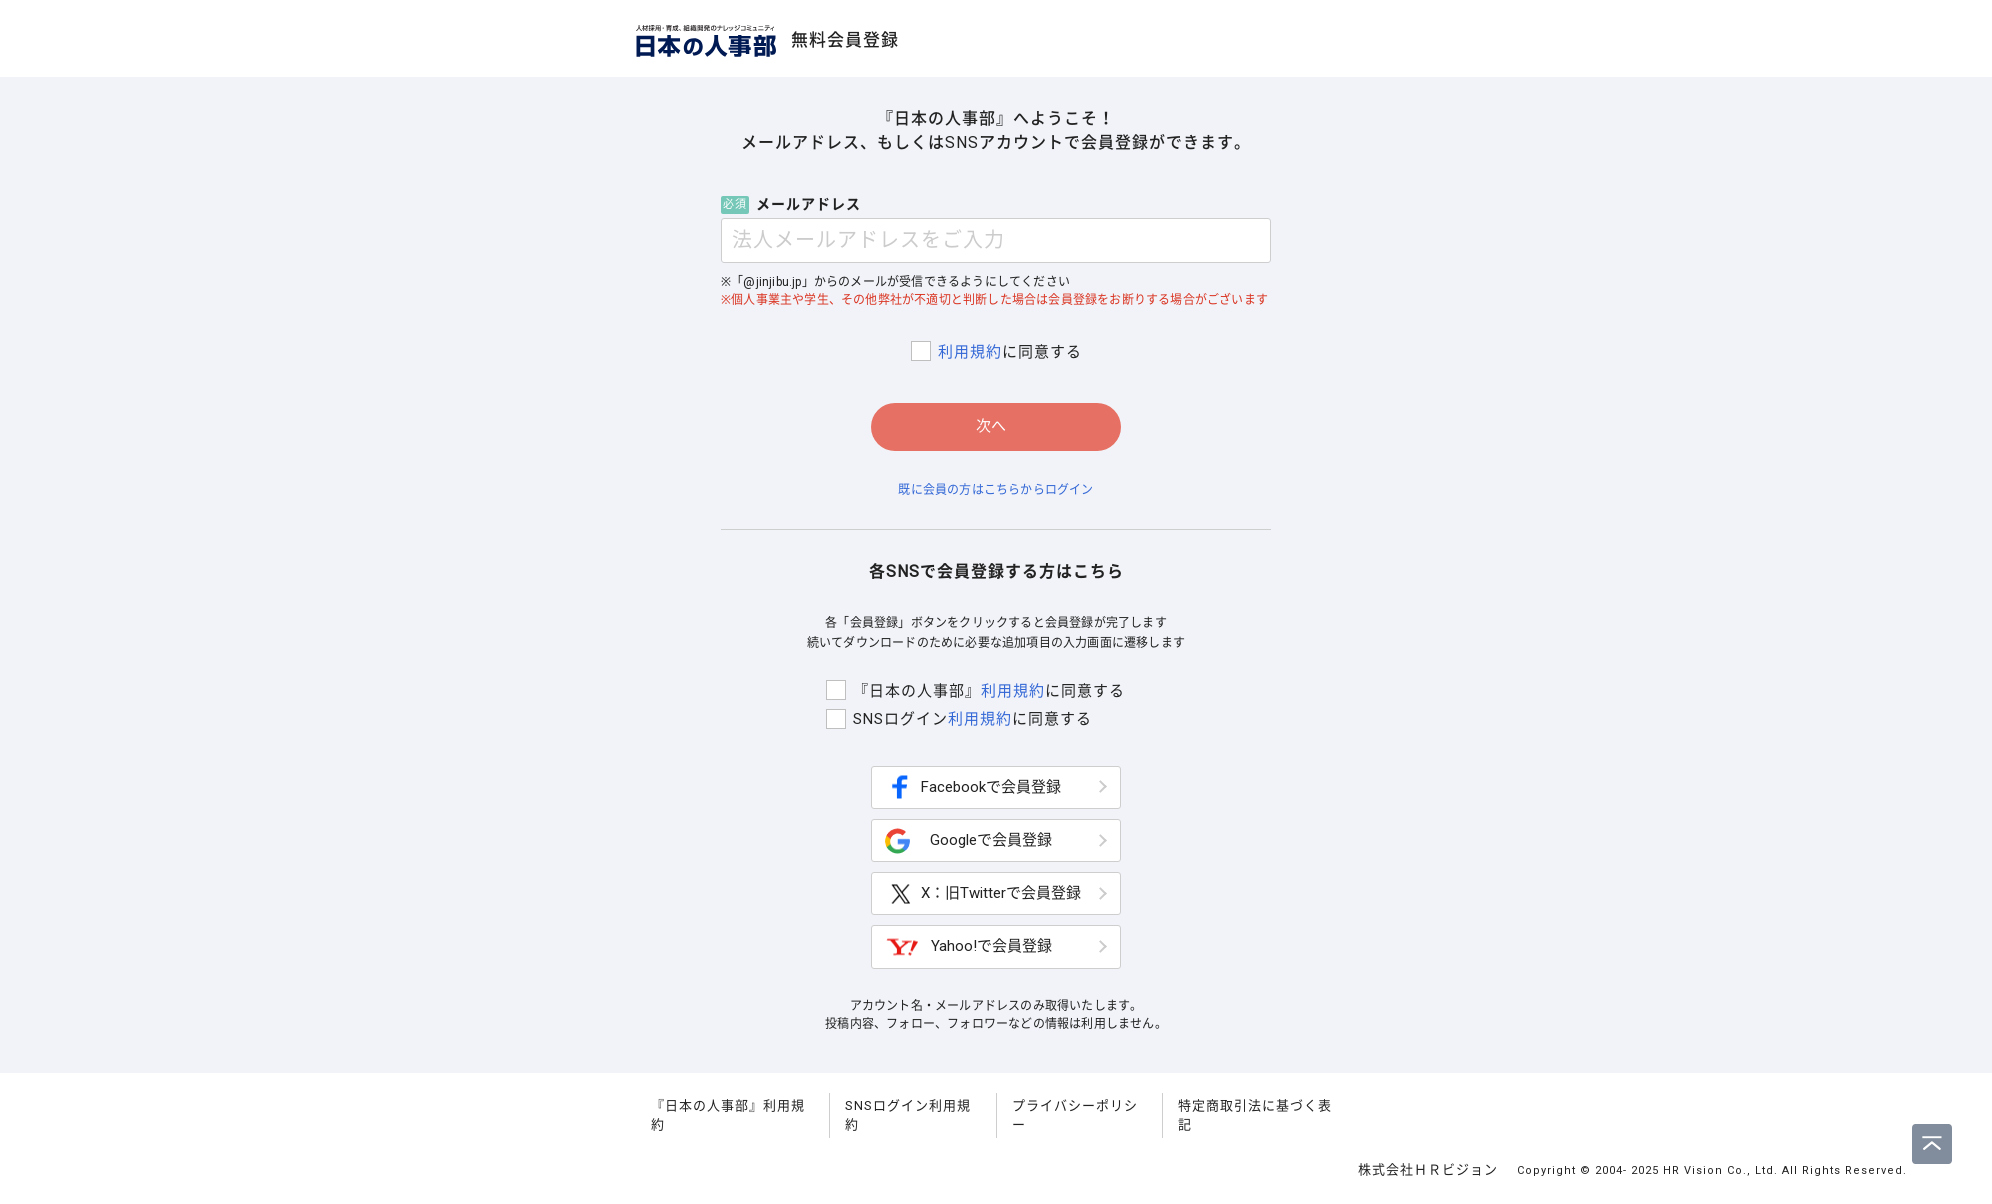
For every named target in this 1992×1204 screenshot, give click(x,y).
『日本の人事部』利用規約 (728, 1118)
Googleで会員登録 (968, 844)
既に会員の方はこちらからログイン (995, 490)
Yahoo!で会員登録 (968, 950)
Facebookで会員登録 (973, 790)
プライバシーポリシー (1075, 1118)
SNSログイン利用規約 (908, 1118)
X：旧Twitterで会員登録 (983, 897)
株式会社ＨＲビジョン (1430, 1172)
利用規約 (967, 351)
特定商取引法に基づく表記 (1255, 1118)
